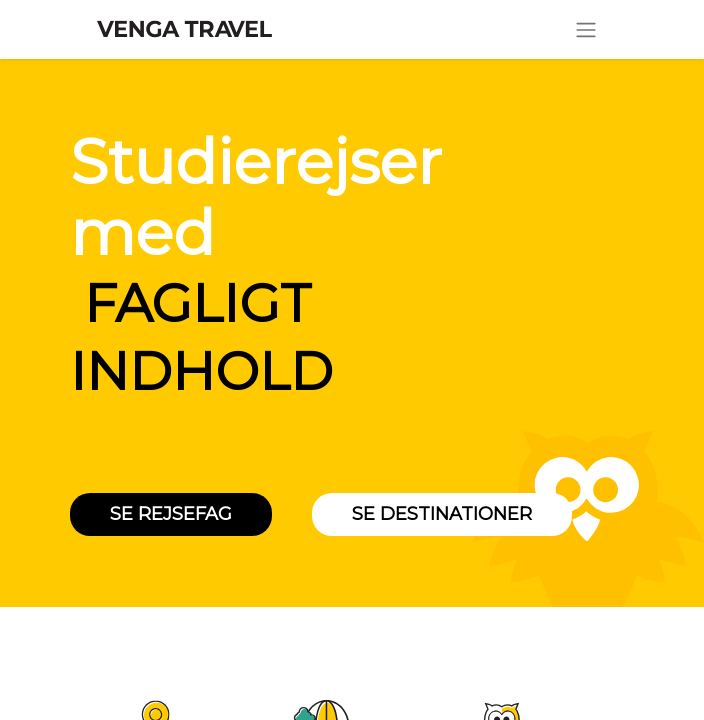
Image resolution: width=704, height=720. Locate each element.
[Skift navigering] (586, 29)
